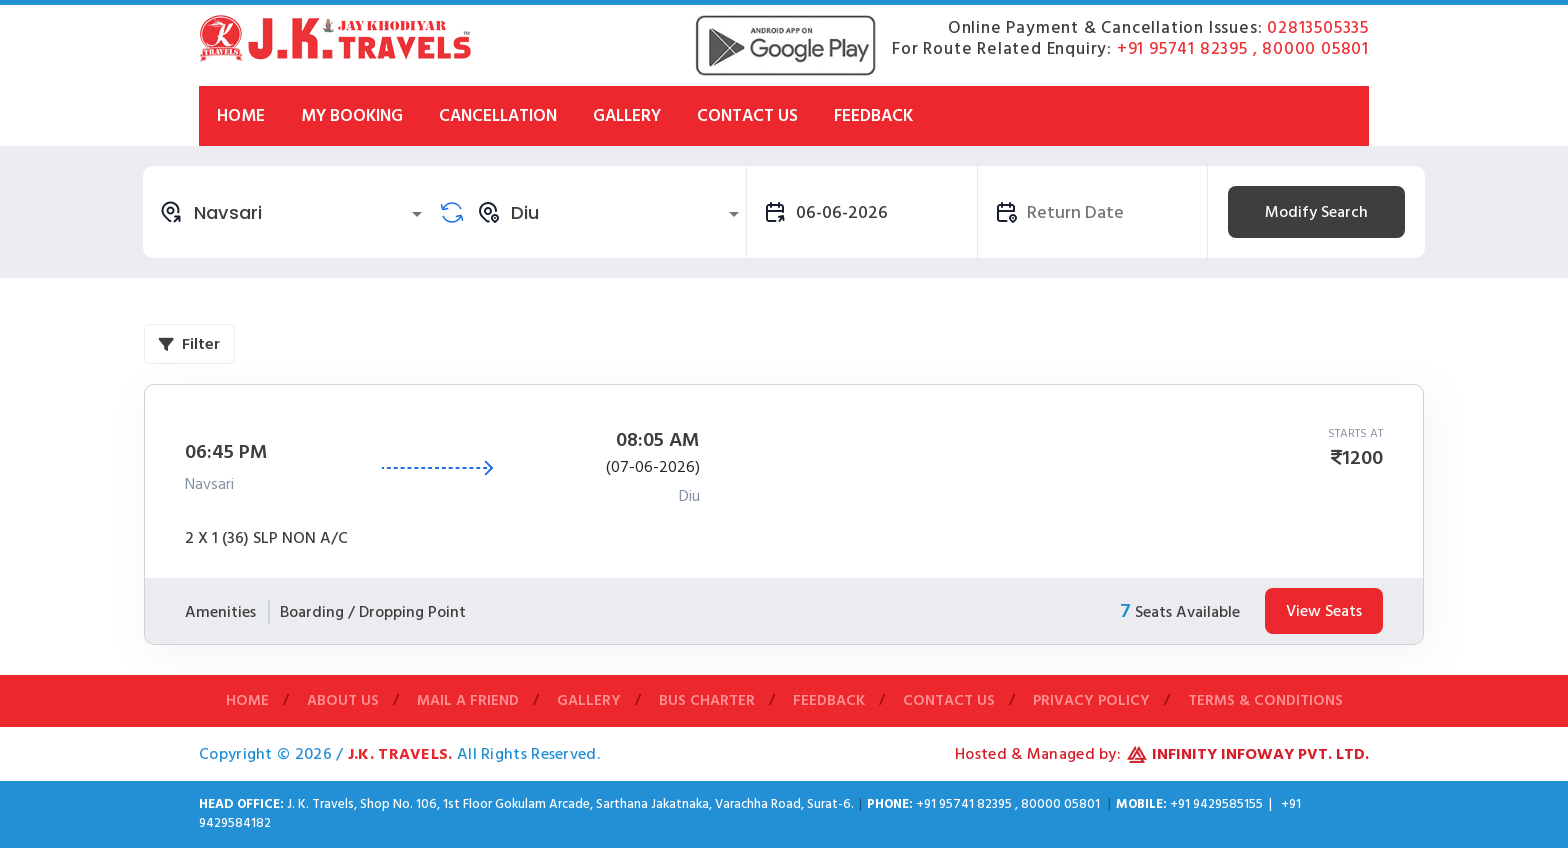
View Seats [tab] (1324, 611)
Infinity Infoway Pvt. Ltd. (1260, 754)
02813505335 (1318, 28)
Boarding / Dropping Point (373, 612)
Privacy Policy (1091, 701)
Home (241, 116)
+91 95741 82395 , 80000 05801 (1243, 49)
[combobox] (294, 212)
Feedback (873, 116)
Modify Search (1316, 212)
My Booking (352, 116)
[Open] (417, 214)
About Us (343, 701)
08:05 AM (658, 440)
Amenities (220, 612)
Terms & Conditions (1265, 701)
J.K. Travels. (402, 754)
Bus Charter (707, 701)
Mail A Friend (468, 701)
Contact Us (747, 116)
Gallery (627, 116)
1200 (1362, 458)
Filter (189, 344)
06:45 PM (226, 452)
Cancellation (498, 116)
